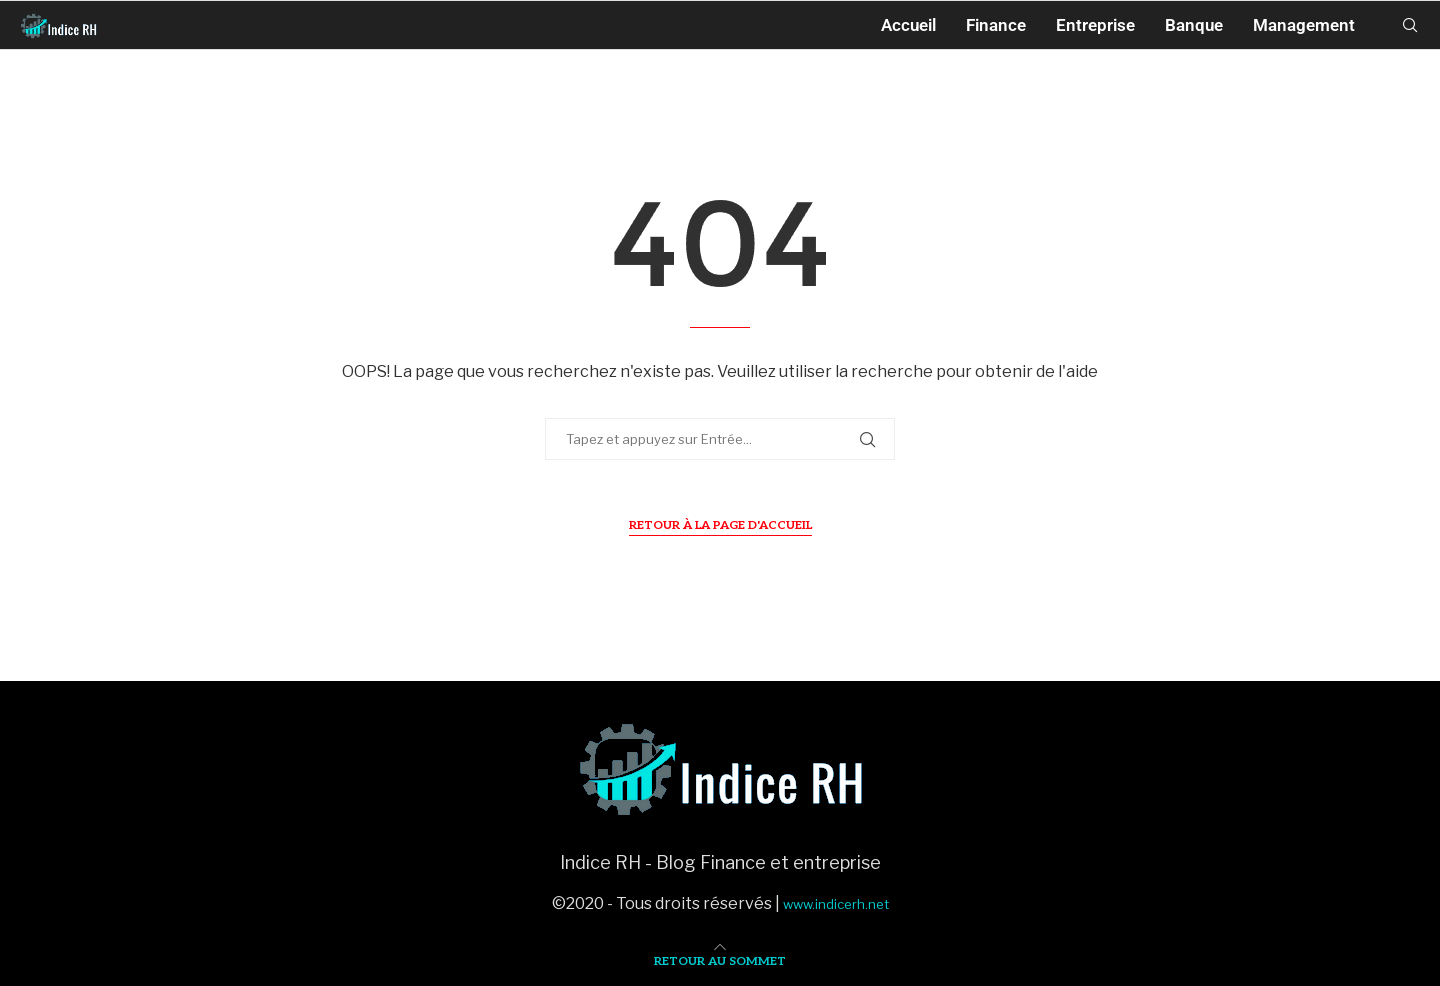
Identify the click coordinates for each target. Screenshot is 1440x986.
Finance (996, 25)
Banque (1194, 25)
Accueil (908, 25)
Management (1304, 25)
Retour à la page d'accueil (720, 525)
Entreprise (1095, 25)
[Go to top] (720, 959)
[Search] (1410, 25)
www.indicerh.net (836, 904)
